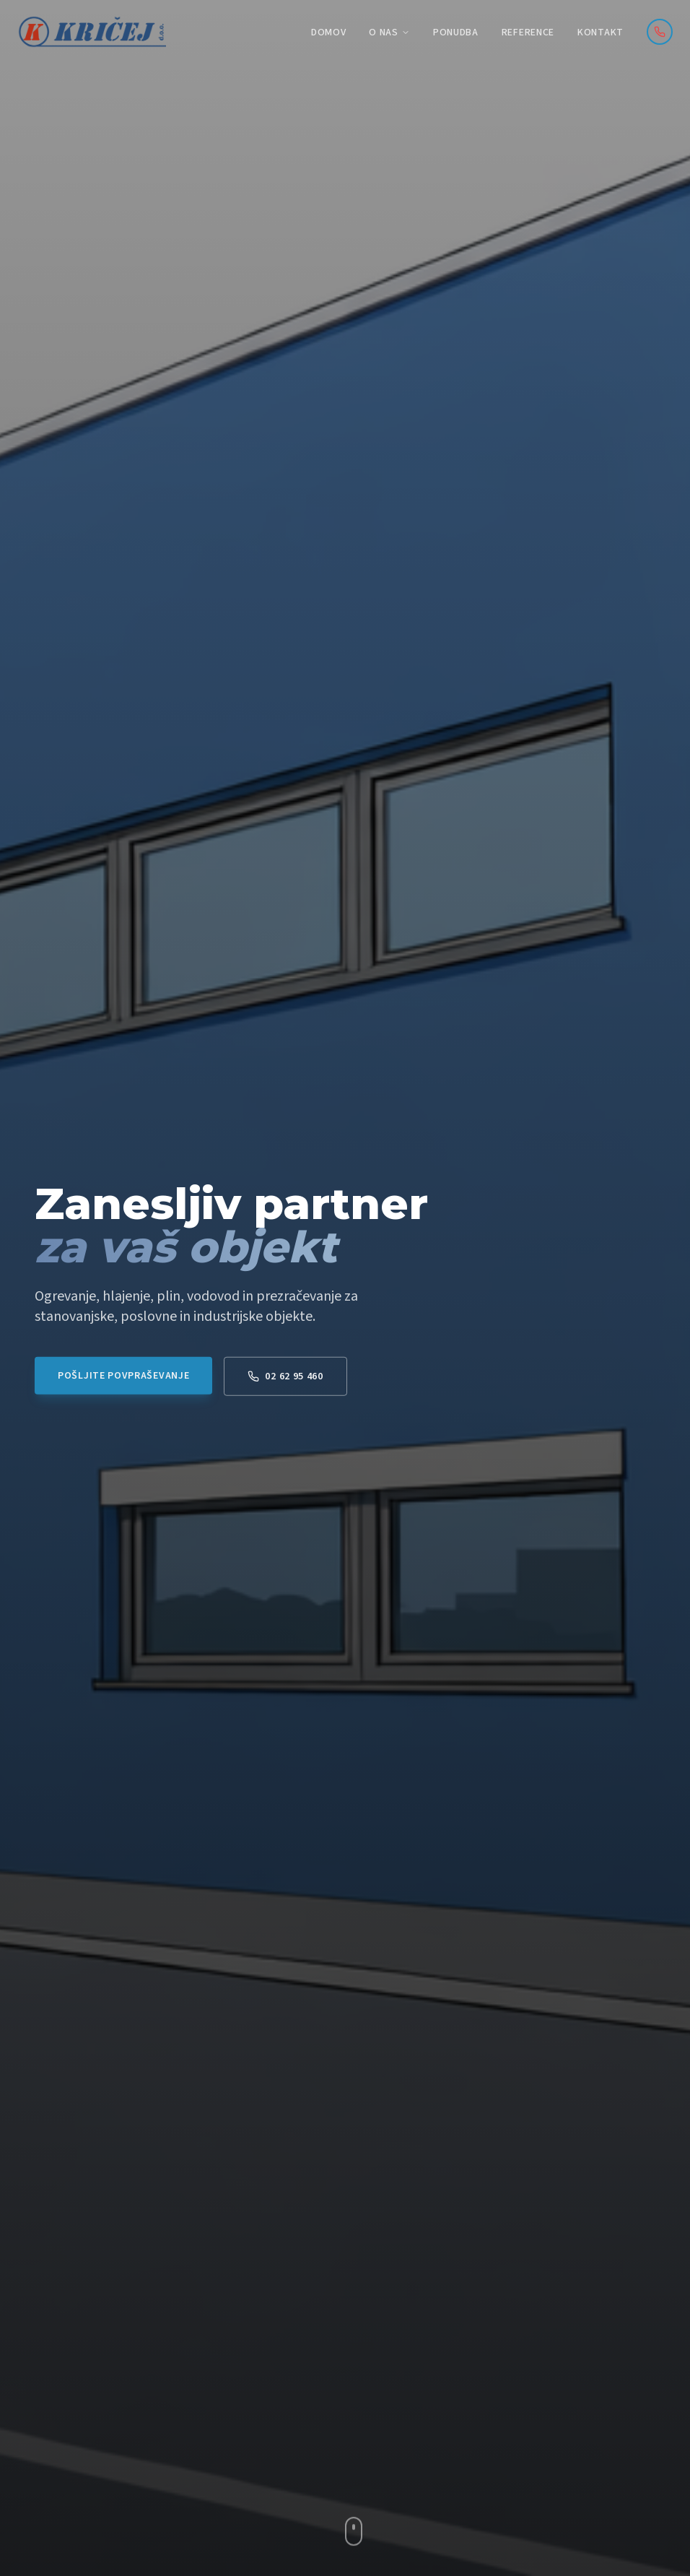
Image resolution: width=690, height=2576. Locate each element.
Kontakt (600, 32)
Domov (328, 32)
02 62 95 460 (285, 1386)
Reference (528, 32)
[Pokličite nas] (660, 32)
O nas (389, 32)
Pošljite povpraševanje (123, 1385)
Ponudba (456, 32)
